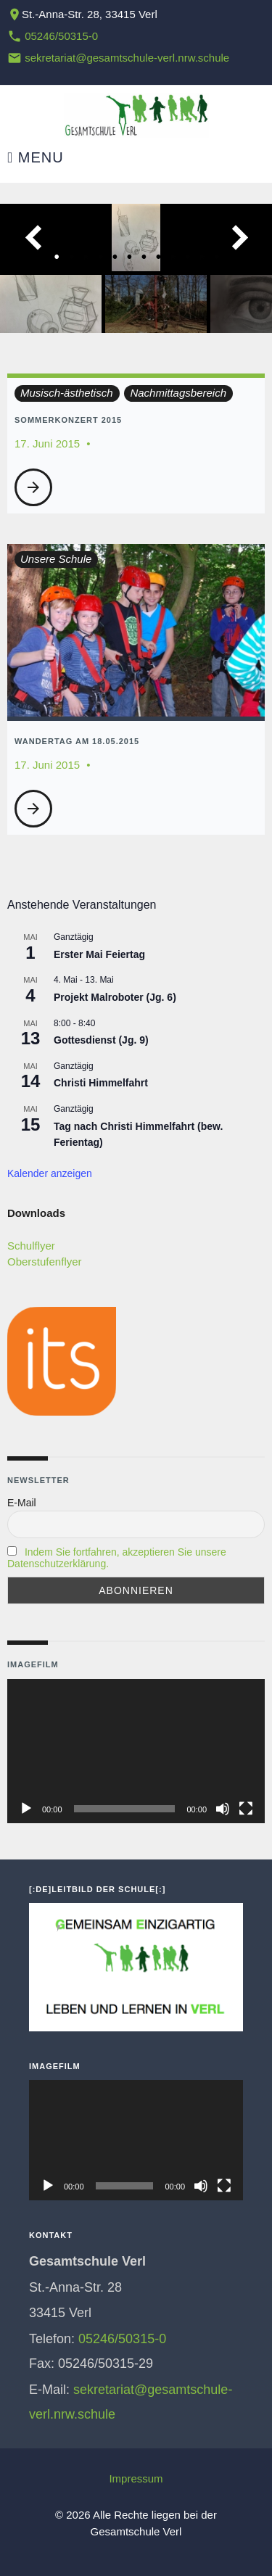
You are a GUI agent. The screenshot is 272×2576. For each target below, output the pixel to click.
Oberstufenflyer (44, 1261)
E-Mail (21, 1502)
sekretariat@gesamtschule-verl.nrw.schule (127, 57)
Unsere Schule (55, 559)
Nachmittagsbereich (178, 393)
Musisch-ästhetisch (66, 393)
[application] (136, 1751)
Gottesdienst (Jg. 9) (101, 1040)
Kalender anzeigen (49, 1173)
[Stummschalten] (222, 1808)
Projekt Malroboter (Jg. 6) (115, 997)
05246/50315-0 (61, 36)
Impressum (135, 2478)
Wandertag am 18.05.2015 (77, 741)
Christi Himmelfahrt (101, 1083)
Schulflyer (31, 1245)
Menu (35, 157)
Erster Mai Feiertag (99, 954)
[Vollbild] (246, 1808)
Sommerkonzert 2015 (68, 420)
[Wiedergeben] (26, 1808)
